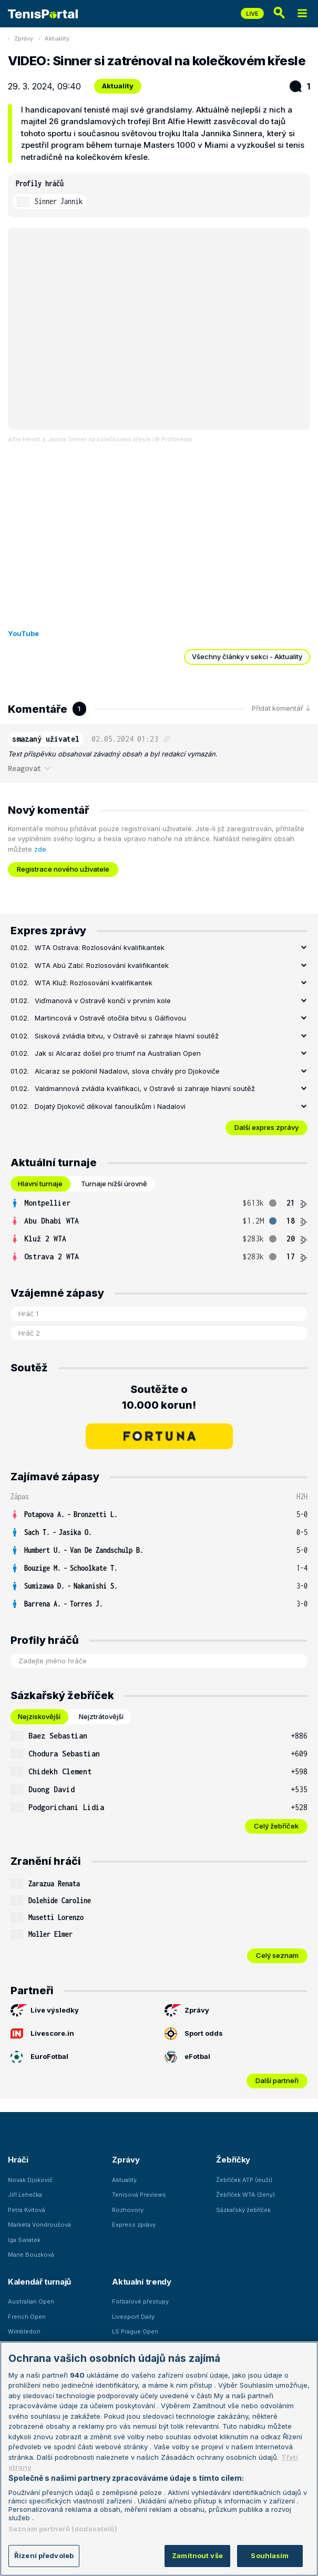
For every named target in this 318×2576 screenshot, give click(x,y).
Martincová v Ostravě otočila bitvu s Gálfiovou (110, 1018)
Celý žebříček (276, 1826)
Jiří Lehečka (25, 2194)
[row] (159, 1203)
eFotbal (187, 2056)
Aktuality (57, 38)
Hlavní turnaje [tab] (40, 1183)
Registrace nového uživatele (63, 869)
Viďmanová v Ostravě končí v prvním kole (103, 1000)
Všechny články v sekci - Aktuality (247, 656)
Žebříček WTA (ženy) (245, 2194)
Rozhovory (127, 2210)
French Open (27, 2316)
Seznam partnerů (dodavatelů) (62, 2528)
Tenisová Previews (139, 2194)
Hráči (18, 2160)
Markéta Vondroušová (39, 2224)
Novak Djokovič (30, 2180)
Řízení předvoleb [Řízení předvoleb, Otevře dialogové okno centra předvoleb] (44, 2555)
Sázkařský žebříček (243, 2210)
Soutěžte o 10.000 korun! (159, 1397)
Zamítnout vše (197, 2555)
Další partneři (277, 2080)
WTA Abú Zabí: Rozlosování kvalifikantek (102, 965)
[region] (159, 2458)
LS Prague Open (135, 2331)
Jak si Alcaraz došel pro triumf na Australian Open (118, 1053)
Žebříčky (233, 2160)
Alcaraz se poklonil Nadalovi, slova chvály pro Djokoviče (127, 1071)
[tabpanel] (159, 1230)
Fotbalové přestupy (140, 2301)
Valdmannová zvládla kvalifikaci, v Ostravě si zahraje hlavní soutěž (145, 1088)
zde (40, 849)
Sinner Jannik (59, 201)
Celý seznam (277, 1955)
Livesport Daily (133, 2316)
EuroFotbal (39, 2056)
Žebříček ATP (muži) (244, 2180)
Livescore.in (42, 2033)
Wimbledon (24, 2331)
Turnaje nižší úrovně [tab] (114, 1183)
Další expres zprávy (266, 1127)
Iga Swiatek (24, 2240)
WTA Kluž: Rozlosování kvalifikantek (93, 982)
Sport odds (194, 2033)
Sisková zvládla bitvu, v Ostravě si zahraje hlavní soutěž (127, 1036)
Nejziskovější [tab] (39, 1716)
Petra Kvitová (26, 2210)
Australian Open (31, 2301)
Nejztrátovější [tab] (101, 1716)
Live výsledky (45, 2010)
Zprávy (23, 38)
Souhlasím (270, 2555)
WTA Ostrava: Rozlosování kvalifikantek (100, 947)
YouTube (23, 633)
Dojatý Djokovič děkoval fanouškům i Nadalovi (110, 1106)
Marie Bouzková (31, 2254)
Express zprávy (134, 2224)
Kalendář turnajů (39, 2282)
